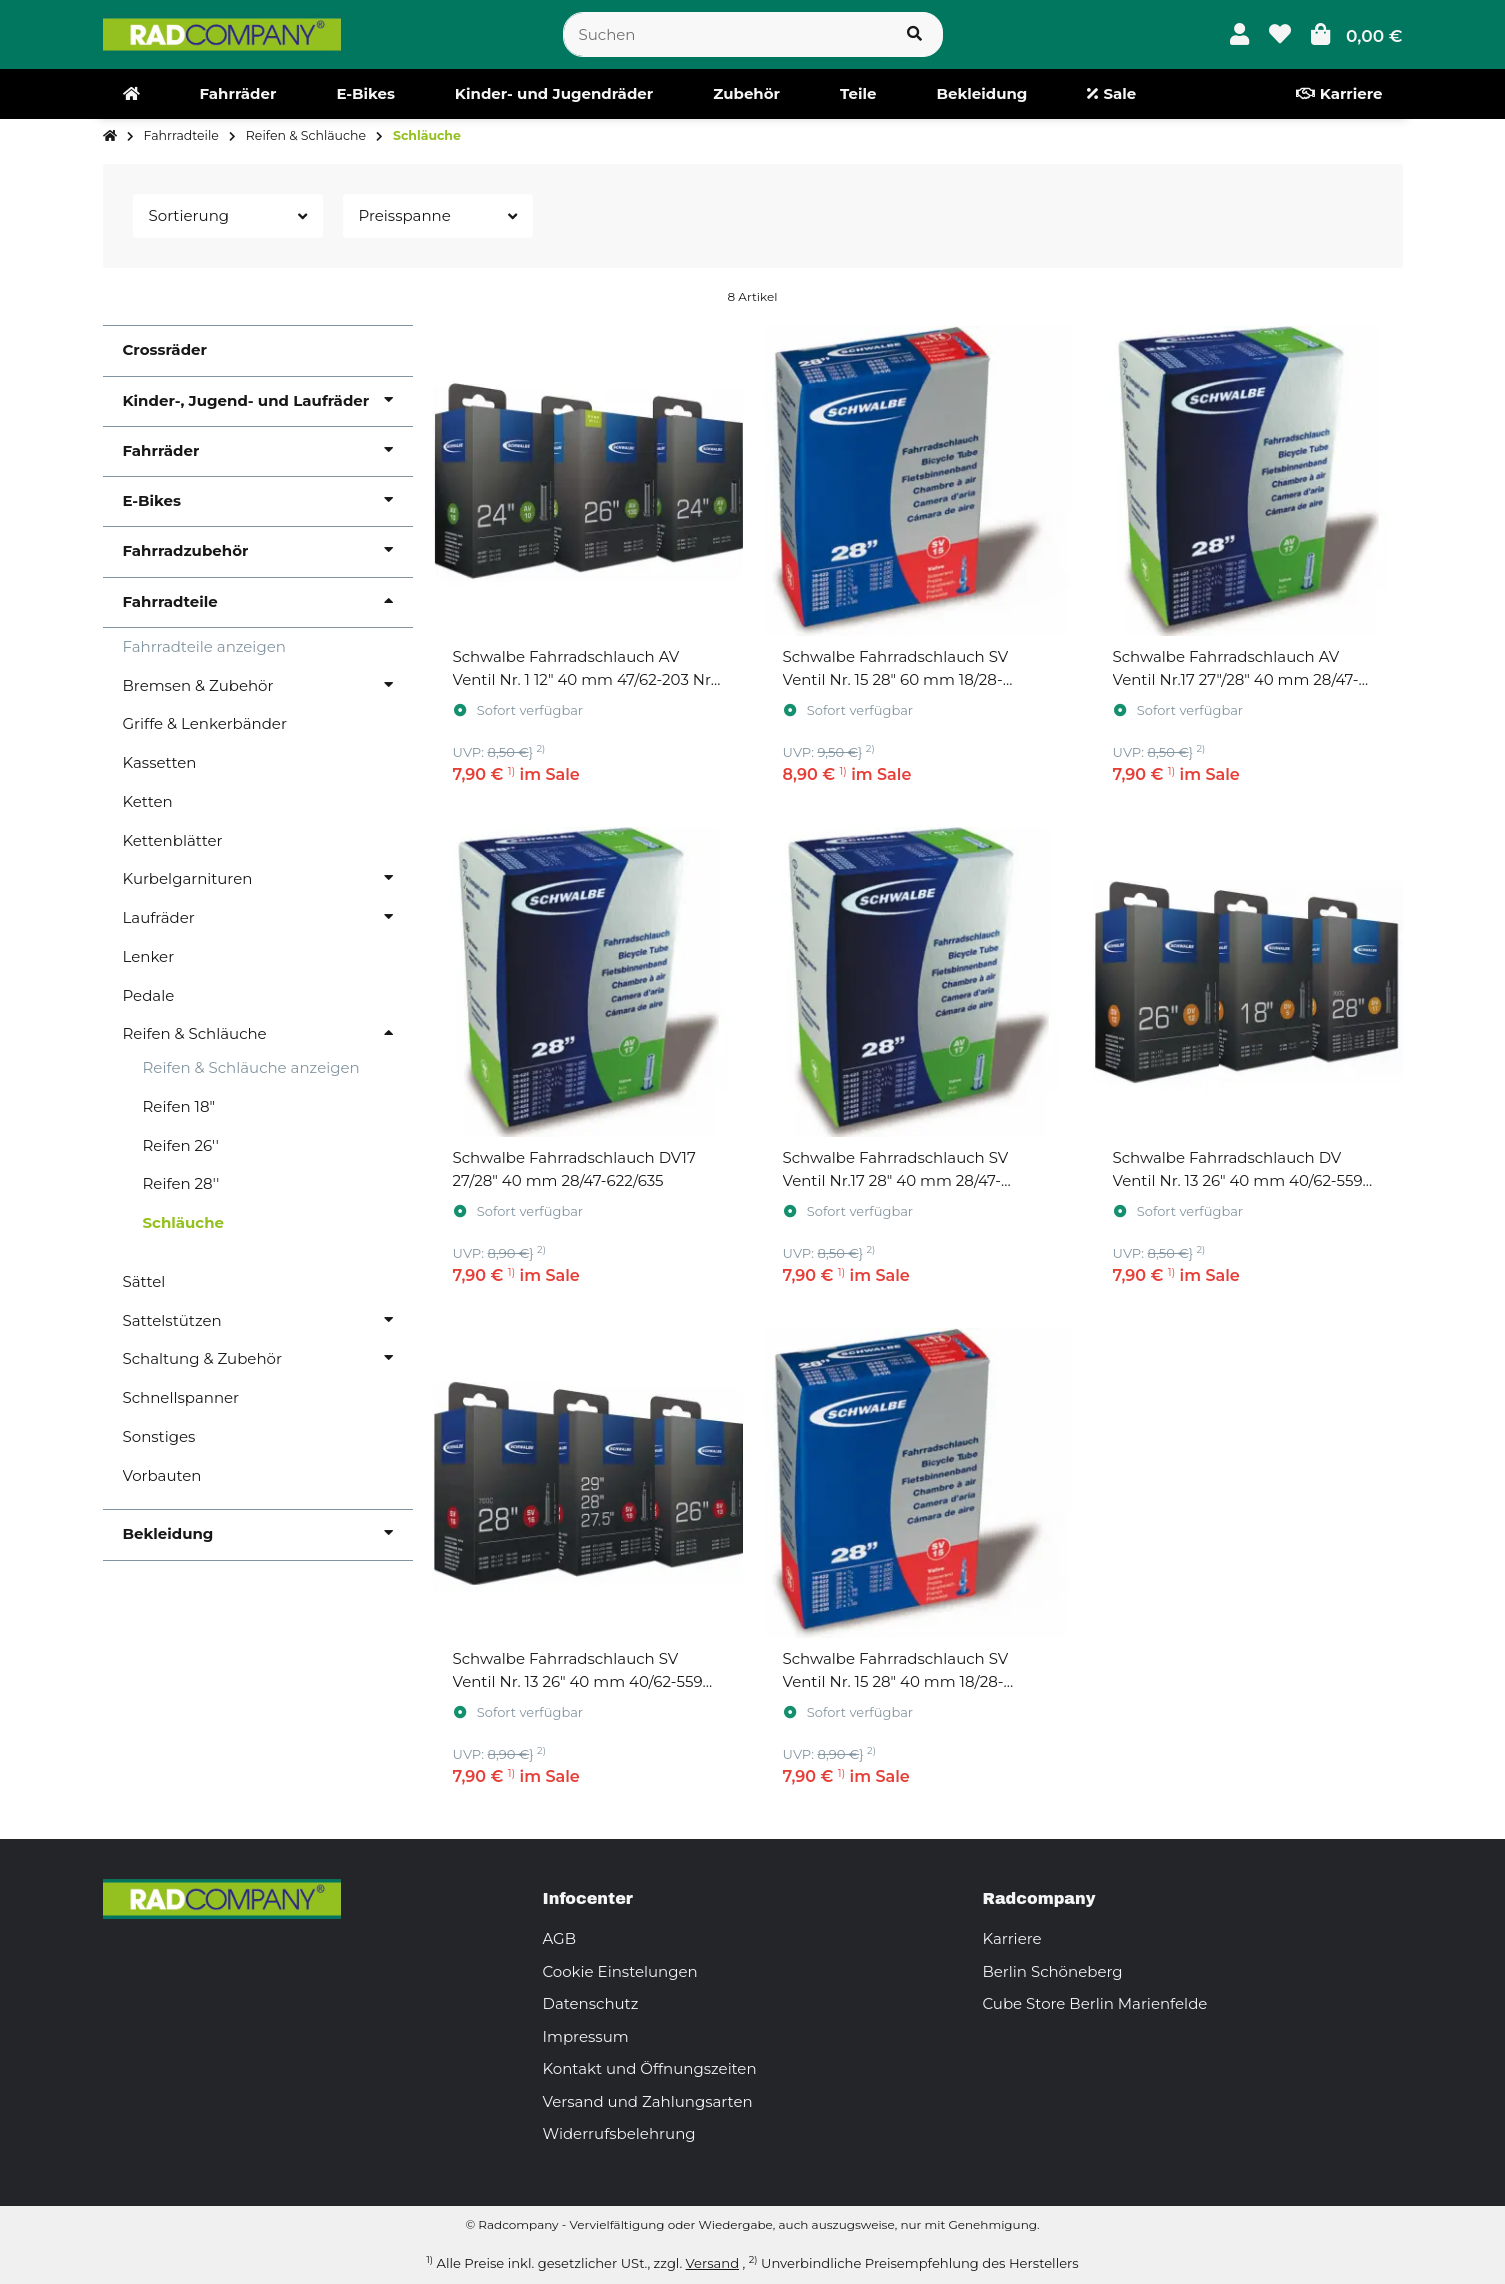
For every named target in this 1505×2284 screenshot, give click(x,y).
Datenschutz (591, 2003)
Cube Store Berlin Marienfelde (1095, 2003)
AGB (560, 1938)
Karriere (1012, 1938)
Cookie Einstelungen (620, 1971)
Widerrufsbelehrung (619, 2133)
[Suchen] (725, 34)
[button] (1239, 34)
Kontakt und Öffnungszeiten (650, 2068)
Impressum (586, 2036)
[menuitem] (131, 94)
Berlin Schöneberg (1053, 1971)
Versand (712, 2263)
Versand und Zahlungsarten (648, 2101)
